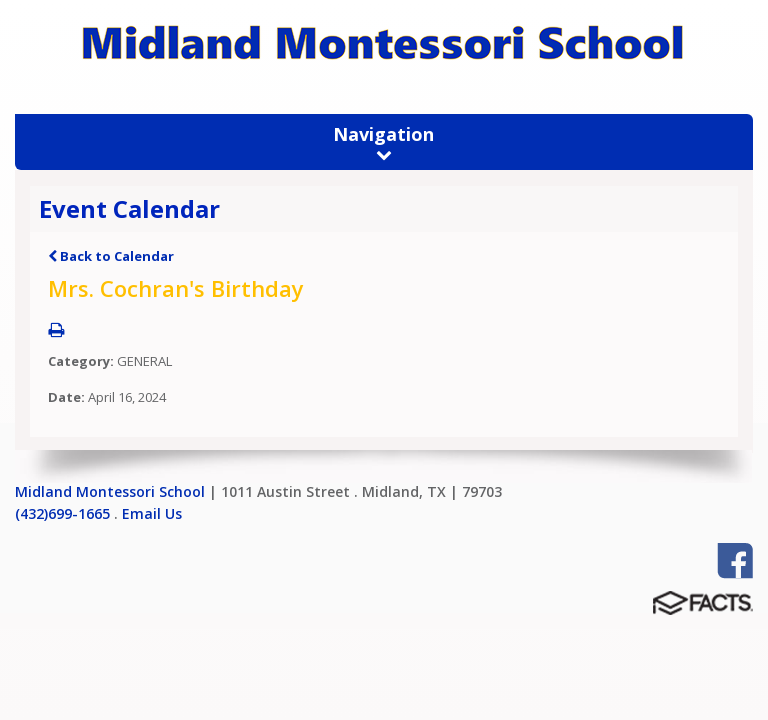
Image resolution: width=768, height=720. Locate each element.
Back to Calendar (111, 256)
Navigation (384, 142)
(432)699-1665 (62, 513)
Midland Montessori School (110, 491)
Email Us (152, 513)
